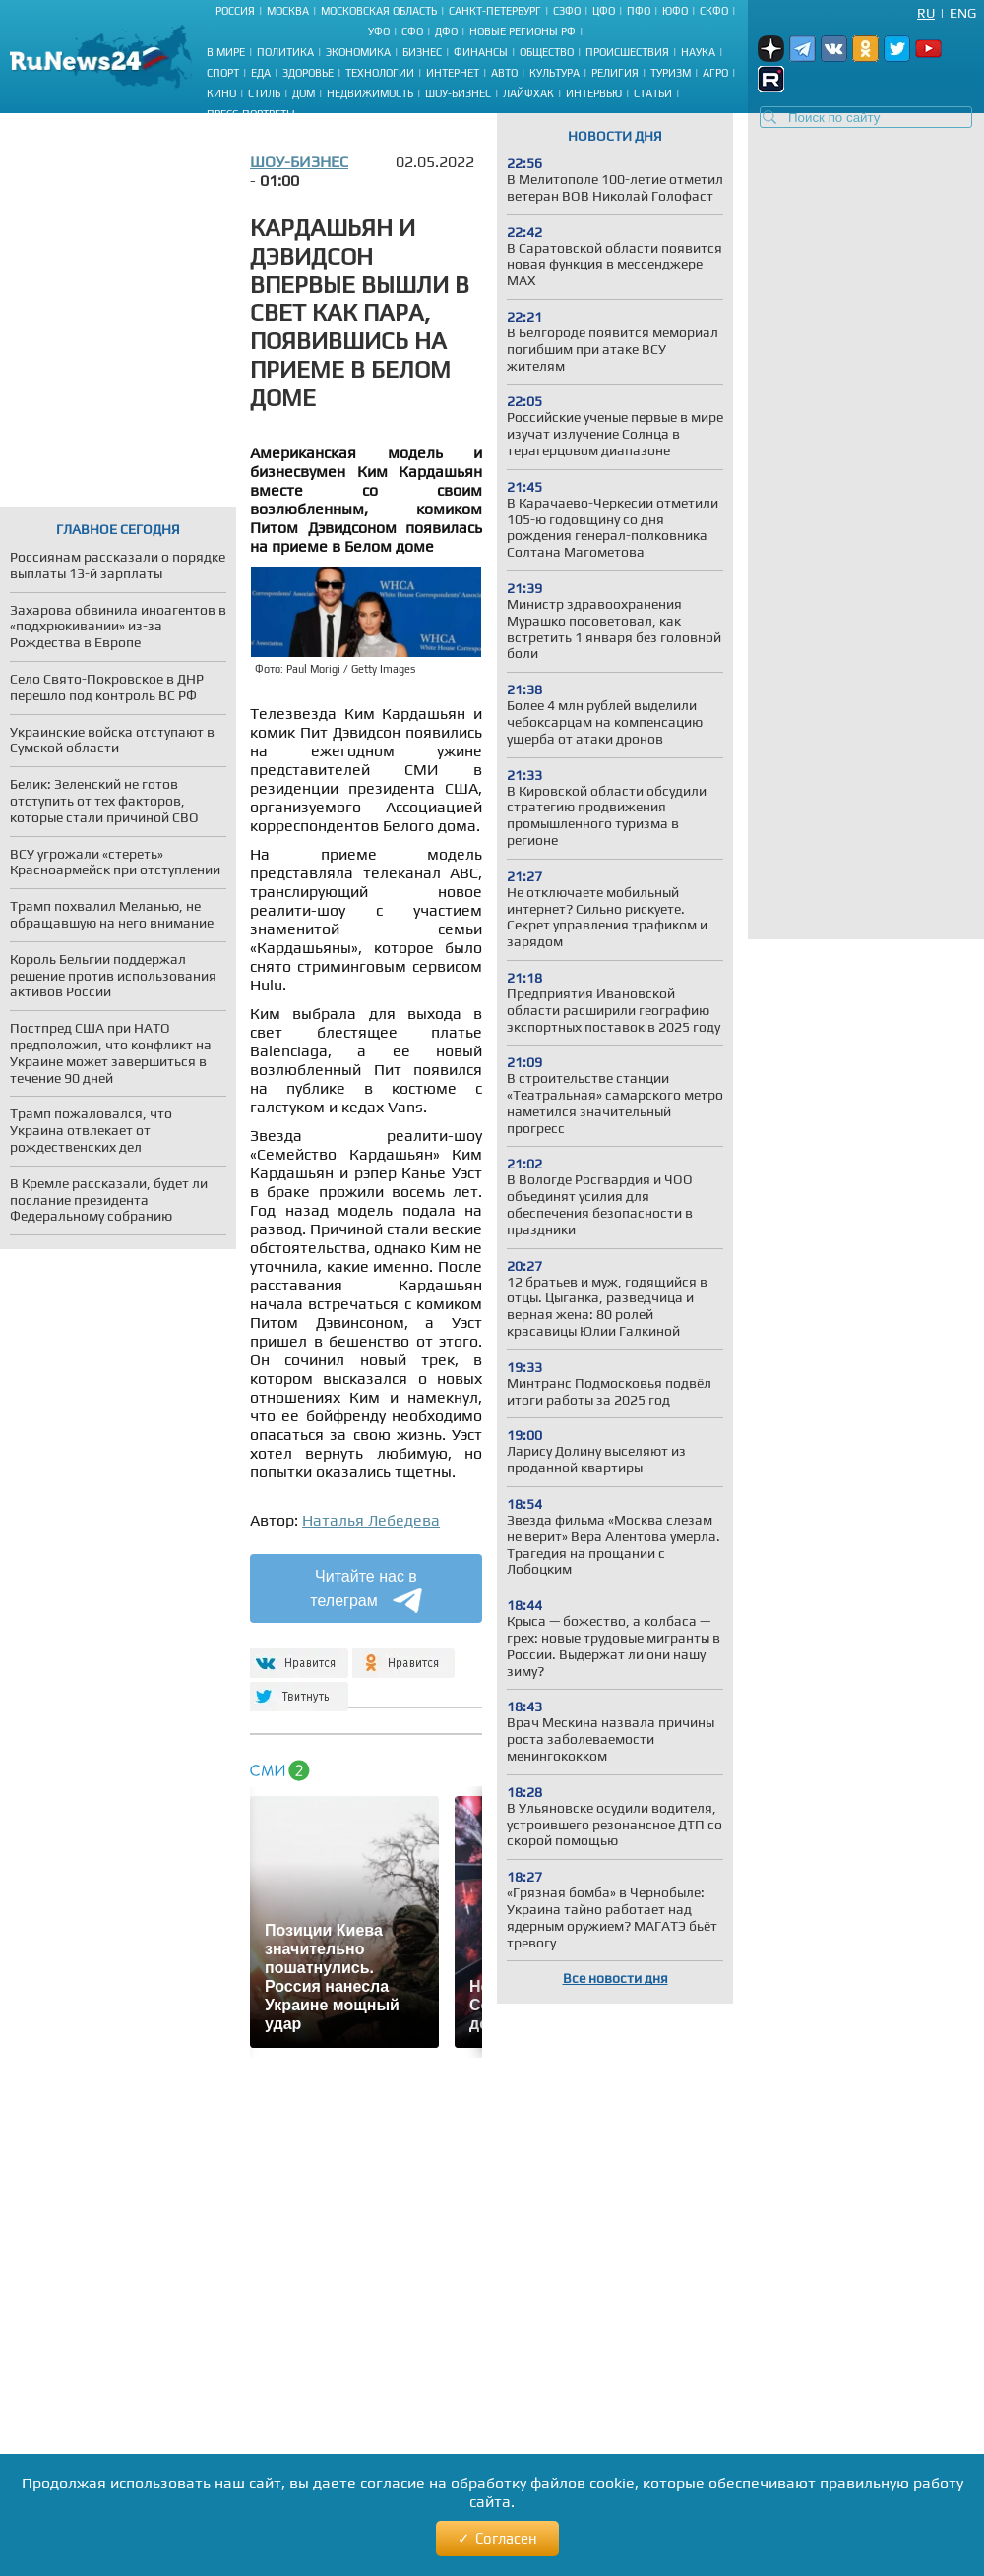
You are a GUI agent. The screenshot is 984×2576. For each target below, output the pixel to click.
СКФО (714, 11)
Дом (303, 93)
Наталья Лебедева (371, 1520)
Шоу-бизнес (458, 93)
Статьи (653, 93)
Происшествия (627, 52)
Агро (715, 73)
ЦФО (603, 11)
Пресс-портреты (251, 114)
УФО (379, 31)
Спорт (223, 73)
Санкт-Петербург (495, 11)
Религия (615, 73)
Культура (554, 73)
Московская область (379, 11)
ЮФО (675, 11)
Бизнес (422, 52)
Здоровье (308, 73)
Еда (261, 73)
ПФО (638, 11)
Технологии (379, 73)
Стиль (264, 93)
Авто (504, 73)
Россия (235, 11)
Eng (963, 13)
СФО (412, 31)
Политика (285, 52)
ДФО (446, 31)
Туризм (670, 73)
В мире (226, 52)
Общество (547, 52)
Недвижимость (370, 93)
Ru (926, 13)
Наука (698, 52)
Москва (288, 11)
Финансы (481, 52)
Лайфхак (528, 93)
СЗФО (567, 11)
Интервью (594, 93)
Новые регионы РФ (522, 31)
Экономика (358, 52)
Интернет (452, 73)
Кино (221, 93)
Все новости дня (615, 1978)
